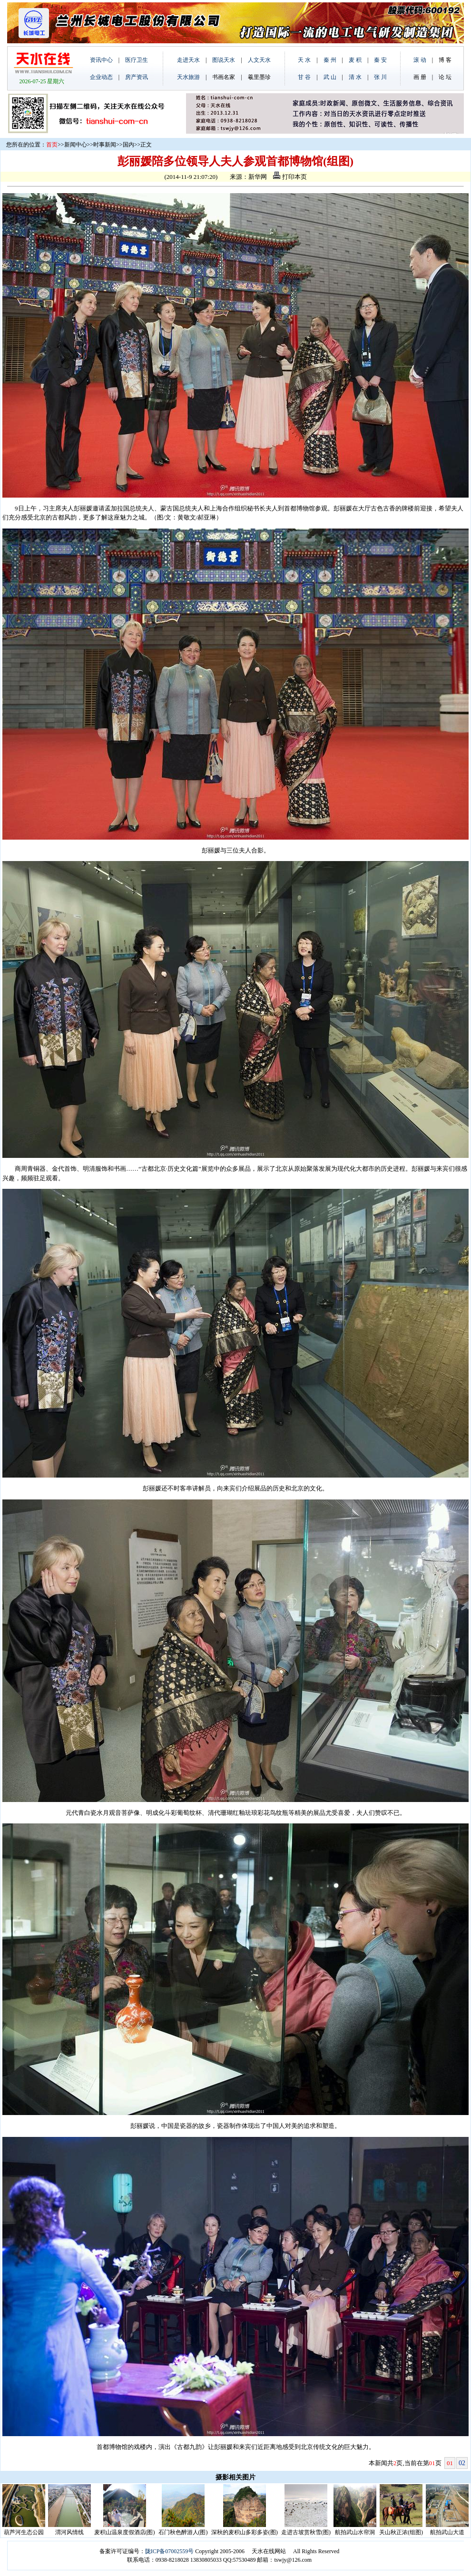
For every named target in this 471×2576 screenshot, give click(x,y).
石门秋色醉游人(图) (183, 2532)
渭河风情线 (69, 2532)
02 (462, 2463)
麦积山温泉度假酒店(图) (124, 2532)
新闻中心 (75, 144)
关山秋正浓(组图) (401, 2532)
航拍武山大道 (447, 2532)
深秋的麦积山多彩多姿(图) (244, 2532)
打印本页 (289, 176)
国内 (128, 144)
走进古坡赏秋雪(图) (306, 2532)
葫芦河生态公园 (24, 2532)
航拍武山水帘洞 (355, 2532)
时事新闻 (104, 144)
